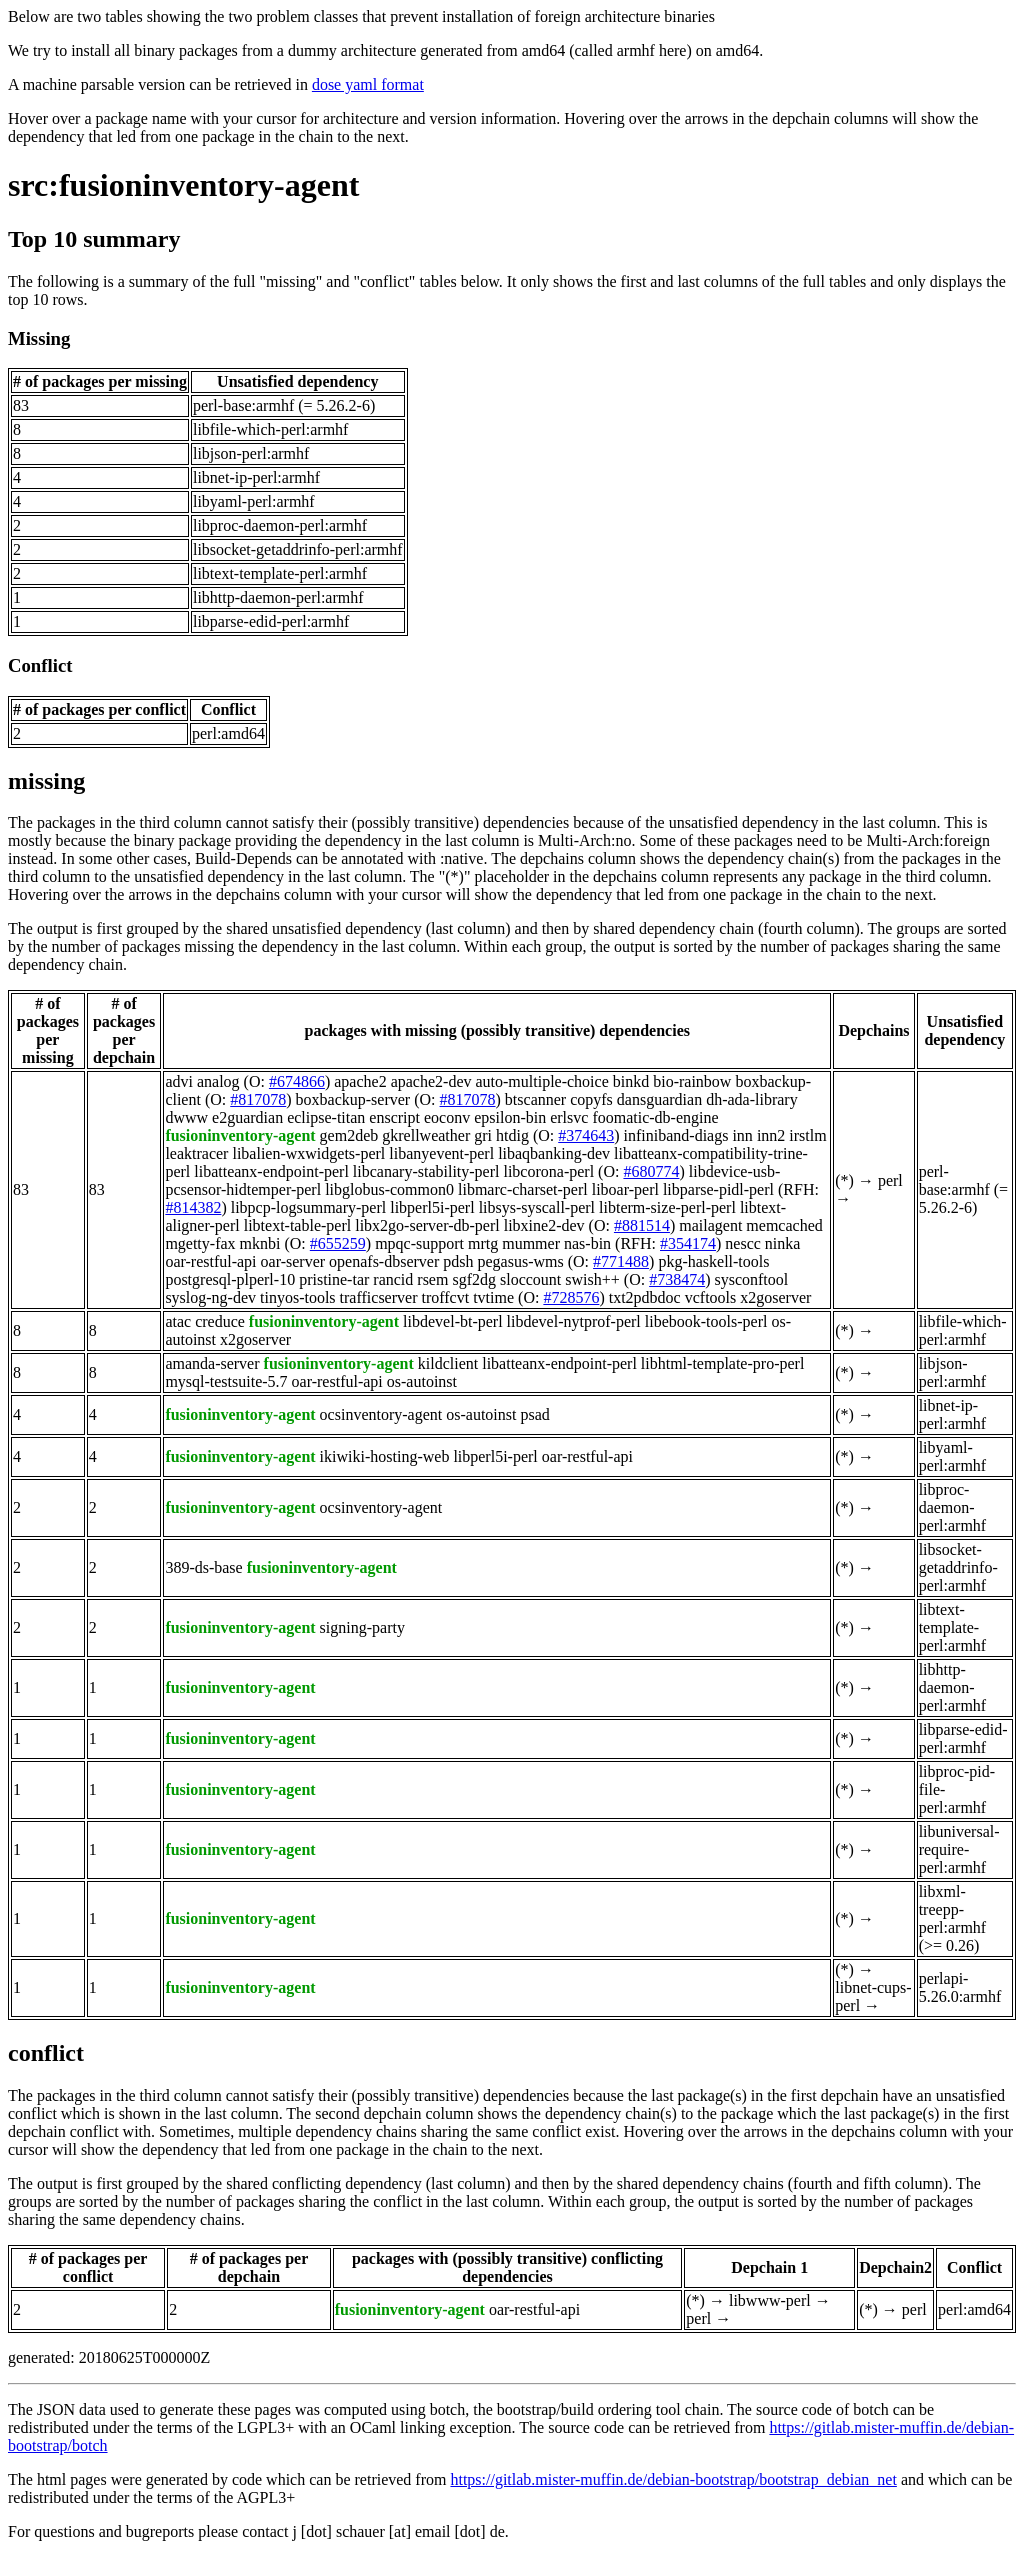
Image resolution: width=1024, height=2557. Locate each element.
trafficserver (379, 1297)
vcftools (711, 1297)
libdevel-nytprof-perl (574, 1321)
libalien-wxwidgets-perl (308, 1153)
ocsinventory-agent (381, 1414)
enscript (394, 1117)
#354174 (688, 1243)
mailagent (710, 1225)
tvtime (493, 1297)
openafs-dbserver (384, 1261)
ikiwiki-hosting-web (385, 1456)
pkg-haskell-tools (713, 1261)
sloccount (530, 1279)
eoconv (447, 1117)
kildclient (448, 1363)
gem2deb (349, 1135)
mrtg (483, 1243)
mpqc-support (419, 1243)
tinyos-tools (298, 1297)
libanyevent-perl (441, 1153)
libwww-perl (770, 2300)
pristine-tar (334, 1279)
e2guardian (247, 1117)
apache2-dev (431, 1081)
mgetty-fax (200, 1243)
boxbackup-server (353, 1099)
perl (890, 1180)
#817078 (258, 1099)
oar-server (293, 1261)
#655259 (338, 1243)
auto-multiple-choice (541, 1081)
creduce (220, 1321)
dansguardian (659, 1099)
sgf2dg (474, 1279)
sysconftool (751, 1279)
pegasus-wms (521, 1261)
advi (179, 1081)
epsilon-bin (510, 1117)
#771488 (621, 1261)
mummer (531, 1243)
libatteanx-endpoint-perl (271, 1171)
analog (218, 1081)
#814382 (193, 1207)
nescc (743, 1243)
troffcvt (445, 1297)
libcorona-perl (548, 1171)
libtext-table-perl (298, 1225)
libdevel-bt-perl (453, 1321)
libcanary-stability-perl (426, 1171)
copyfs (591, 1099)
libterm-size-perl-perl (667, 1207)
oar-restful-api (210, 1261)
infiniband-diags (676, 1135)
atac (178, 1321)
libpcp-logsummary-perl (309, 1207)
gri (483, 1135)
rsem (432, 1279)
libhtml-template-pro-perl (723, 1363)
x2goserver (775, 1297)
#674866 (297, 1081)
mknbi (260, 1243)
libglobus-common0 (389, 1189)
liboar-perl (625, 1189)
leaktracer (196, 1153)
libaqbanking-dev (554, 1153)
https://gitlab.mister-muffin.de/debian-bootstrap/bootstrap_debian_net (673, 2479)
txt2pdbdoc (645, 1297)
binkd (631, 1081)
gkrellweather (426, 1135)
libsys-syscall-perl (537, 1207)
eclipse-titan (326, 1117)
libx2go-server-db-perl (427, 1225)
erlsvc (569, 1117)
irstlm (807, 1135)
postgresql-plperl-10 (230, 1279)
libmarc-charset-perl (523, 1189)
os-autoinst (422, 1381)
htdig (512, 1135)
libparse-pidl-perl (718, 1189)
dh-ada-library (752, 1099)
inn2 (771, 1135)
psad (534, 1414)
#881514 (642, 1225)
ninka (783, 1243)
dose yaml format (368, 84)
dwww (186, 1117)
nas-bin (587, 1243)
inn (742, 1135)
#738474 (677, 1279)
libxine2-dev (544, 1225)
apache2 (360, 1081)
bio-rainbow (692, 1081)
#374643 (586, 1135)
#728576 (571, 1297)
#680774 (651, 1171)
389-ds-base (203, 1567)
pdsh (458, 1261)
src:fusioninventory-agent (183, 185)
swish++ (592, 1279)
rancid (393, 1279)
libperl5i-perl (432, 1207)
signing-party (362, 1627)
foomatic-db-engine (655, 1117)
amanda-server (212, 1363)
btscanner (535, 1099)
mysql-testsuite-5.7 (226, 1381)
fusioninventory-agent (240, 1135)
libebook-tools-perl (706, 1321)
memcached (784, 1225)
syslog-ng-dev (210, 1297)
